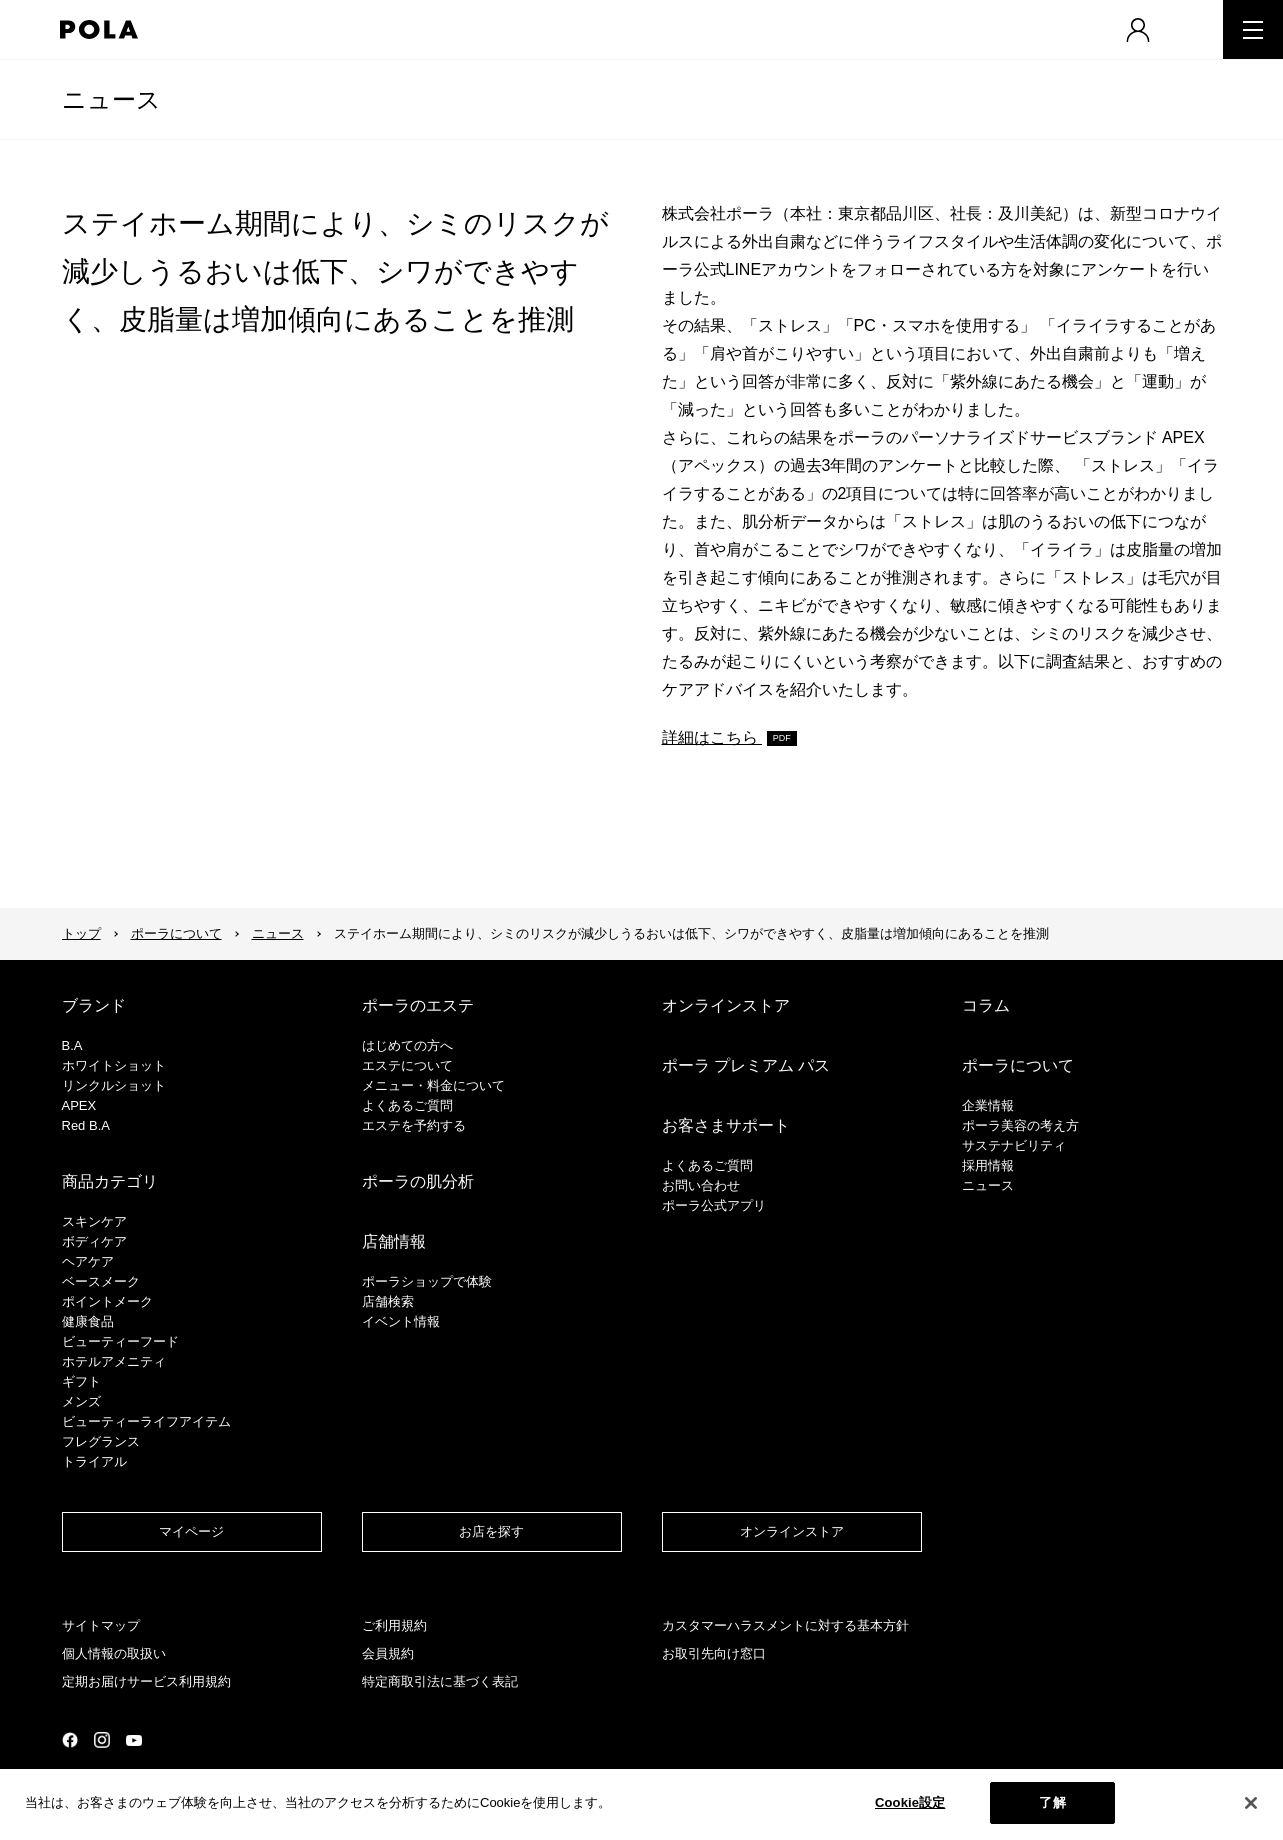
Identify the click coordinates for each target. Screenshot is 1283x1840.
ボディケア (94, 1241)
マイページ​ (191, 1531)
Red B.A (86, 1125)
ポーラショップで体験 (427, 1281)
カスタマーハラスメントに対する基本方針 (785, 1625)
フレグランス (101, 1441)
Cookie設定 (910, 1806)
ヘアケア (88, 1261)
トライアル (94, 1461)
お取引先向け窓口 (714, 1653)
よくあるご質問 (407, 1105)
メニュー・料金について (433, 1085)
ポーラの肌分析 (418, 1181)
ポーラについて (176, 933)
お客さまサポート (726, 1125)
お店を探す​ (491, 1531)
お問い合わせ (701, 1185)
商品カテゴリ (110, 1181)
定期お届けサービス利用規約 (146, 1681)
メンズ (81, 1401)
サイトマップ (101, 1625)
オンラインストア (726, 1005)
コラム (986, 1005)
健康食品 (88, 1321)
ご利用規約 (394, 1625)
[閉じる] (1251, 1806)
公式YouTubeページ (134, 1740)
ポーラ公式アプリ (714, 1205)
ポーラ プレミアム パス (746, 1065)
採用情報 (988, 1165)
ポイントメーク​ (107, 1301)
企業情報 (988, 1105)
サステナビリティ (1014, 1145)
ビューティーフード (120, 1341)
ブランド (94, 1005)
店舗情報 (394, 1241)
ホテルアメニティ (114, 1361)
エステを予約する (414, 1125)
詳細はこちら (712, 737)
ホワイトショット (114, 1065)
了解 (1052, 1806)
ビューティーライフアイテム (146, 1421)
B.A (72, 1045)
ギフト (81, 1381)
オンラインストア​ (792, 1531)
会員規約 (388, 1653)
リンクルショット (114, 1085)
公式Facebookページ (70, 1740)
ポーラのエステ (418, 1005)
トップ (81, 933)
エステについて (407, 1065)
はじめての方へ (407, 1045)
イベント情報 (401, 1321)
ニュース (111, 99)
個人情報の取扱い (114, 1653)
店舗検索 (388, 1301)
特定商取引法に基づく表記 (440, 1681)
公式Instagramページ (102, 1740)
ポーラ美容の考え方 (1020, 1125)
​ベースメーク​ (101, 1281)
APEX (79, 1105)
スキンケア (94, 1221)
